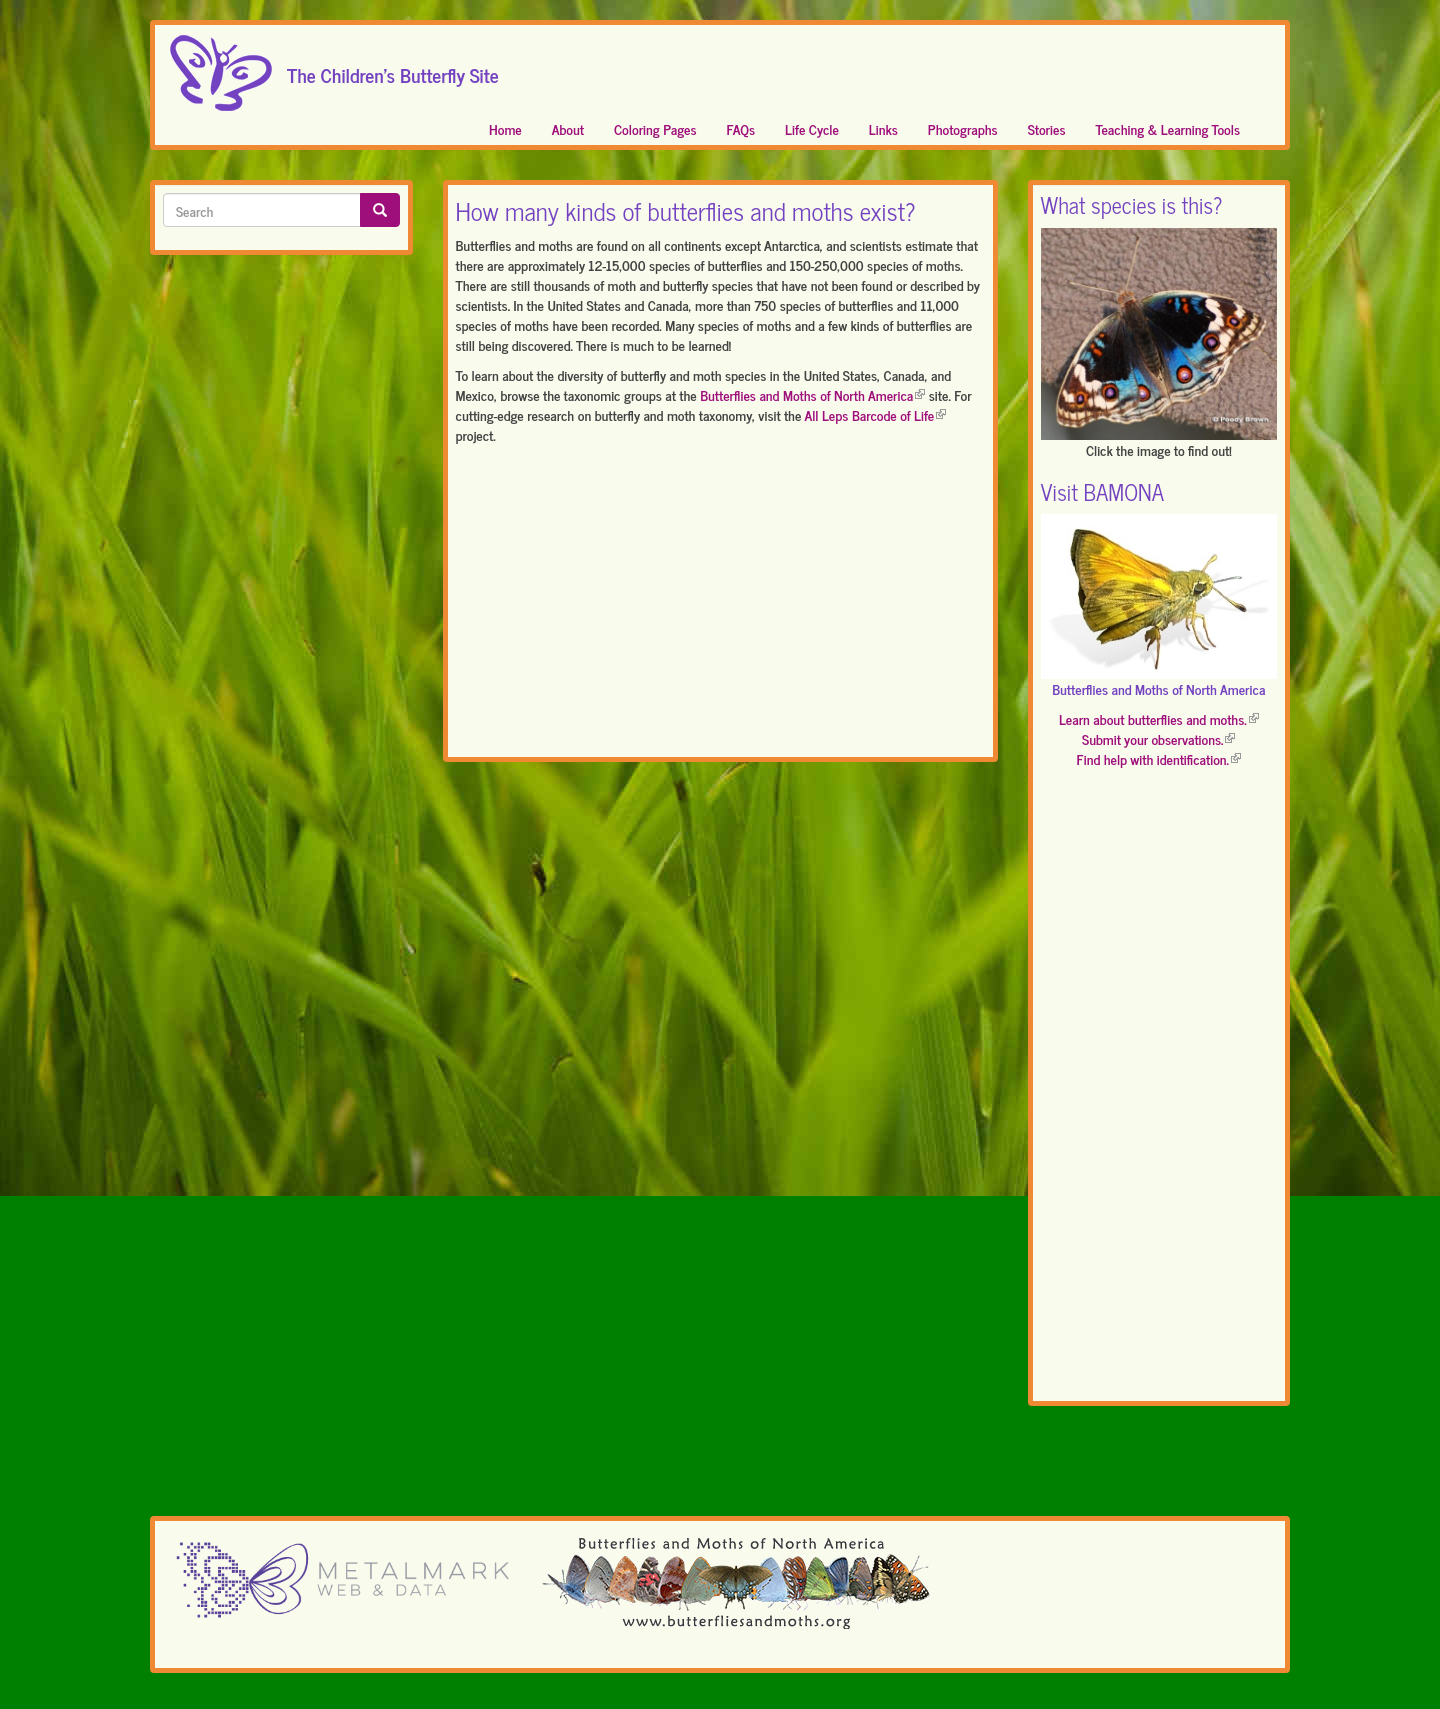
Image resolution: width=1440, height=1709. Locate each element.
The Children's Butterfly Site (393, 69)
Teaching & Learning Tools (1168, 128)
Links (883, 128)
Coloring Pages (655, 128)
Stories (1047, 128)
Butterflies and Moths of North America (812, 394)
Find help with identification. (1159, 758)
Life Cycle (812, 128)
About (568, 128)
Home (505, 128)
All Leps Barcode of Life (876, 414)
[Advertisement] (720, 605)
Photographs (963, 128)
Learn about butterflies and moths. (1159, 718)
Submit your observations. (1158, 738)
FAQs (741, 128)
